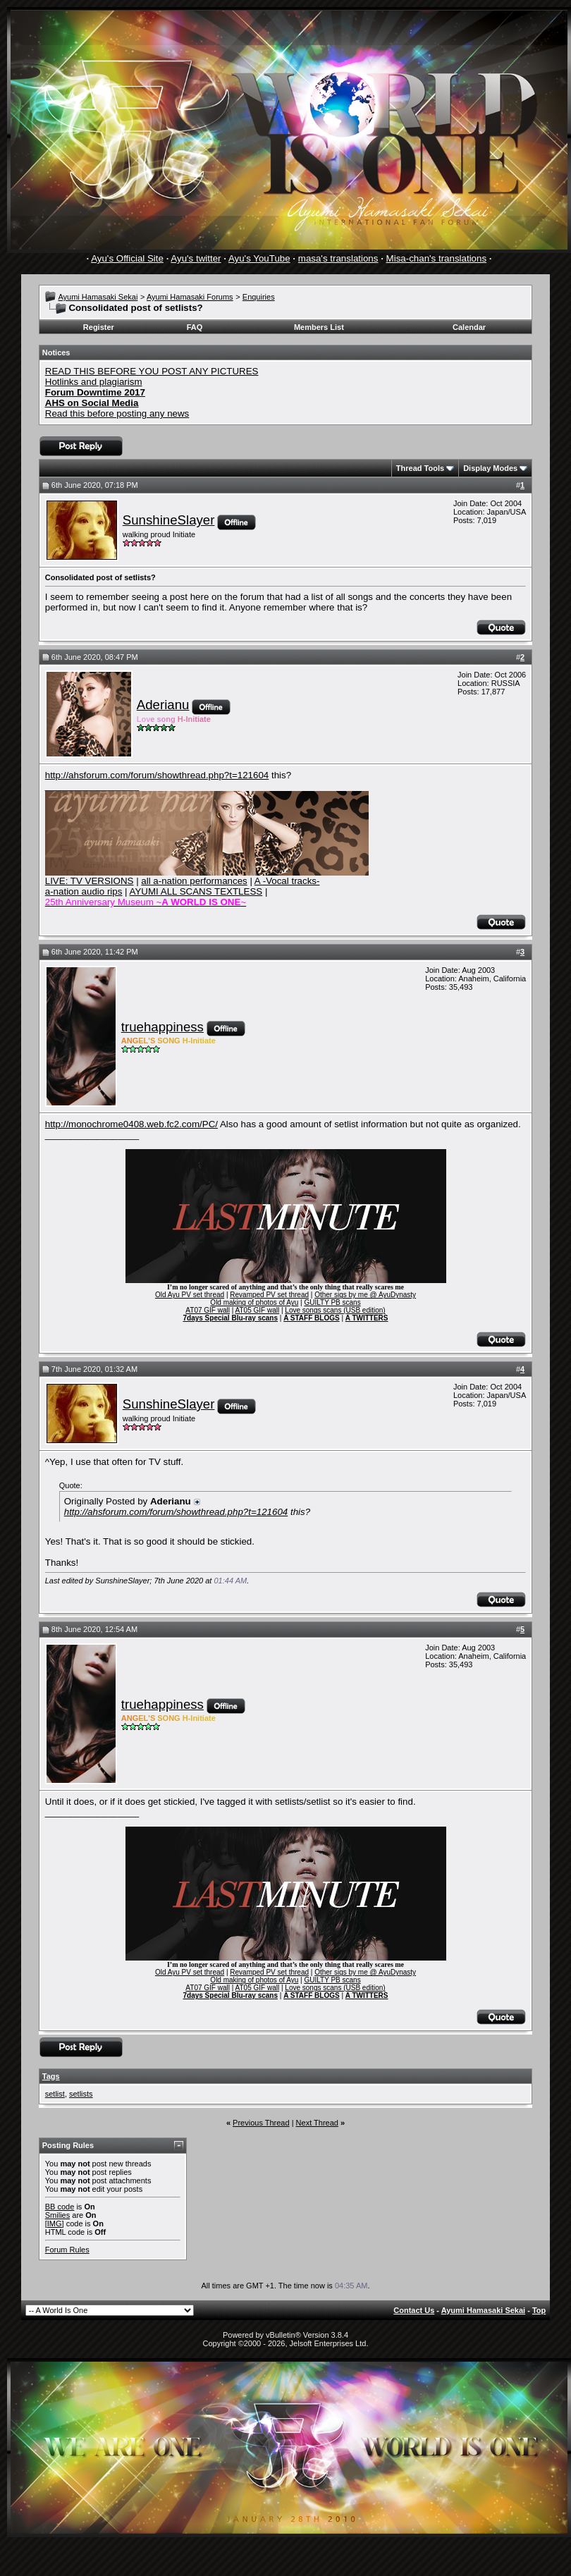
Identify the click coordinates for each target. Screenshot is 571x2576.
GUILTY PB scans (332, 1302)
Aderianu (163, 704)
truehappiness (162, 1026)
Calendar (469, 327)
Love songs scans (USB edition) (335, 1310)
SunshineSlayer (169, 520)
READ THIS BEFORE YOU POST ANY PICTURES (152, 371)
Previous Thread (261, 2122)
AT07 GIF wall (207, 1310)
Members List (319, 327)
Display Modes (490, 468)
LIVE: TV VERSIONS (89, 881)
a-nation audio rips (84, 891)
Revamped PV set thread (269, 1295)
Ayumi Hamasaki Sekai (97, 297)
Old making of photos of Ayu (254, 1302)
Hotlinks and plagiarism (93, 381)
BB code (60, 2206)
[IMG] (54, 2223)
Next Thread (317, 2122)
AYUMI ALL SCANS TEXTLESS (196, 891)
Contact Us (413, 2310)
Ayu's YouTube (259, 258)
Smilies (57, 2215)
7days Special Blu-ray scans (230, 1318)
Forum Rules (67, 2249)
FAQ (195, 327)
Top (539, 2310)
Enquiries (258, 297)
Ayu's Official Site (127, 258)
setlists (81, 2094)
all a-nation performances (194, 881)
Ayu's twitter (196, 258)
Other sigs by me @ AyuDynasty (365, 1295)
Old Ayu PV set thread (189, 1295)
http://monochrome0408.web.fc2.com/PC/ (131, 1124)
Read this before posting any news (117, 413)
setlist (55, 2094)
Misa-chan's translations (436, 258)
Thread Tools (420, 468)
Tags (51, 2076)
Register (98, 327)
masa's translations (338, 258)
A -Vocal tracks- (287, 881)
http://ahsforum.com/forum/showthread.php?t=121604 (157, 775)
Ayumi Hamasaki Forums (190, 297)
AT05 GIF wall (257, 1310)
